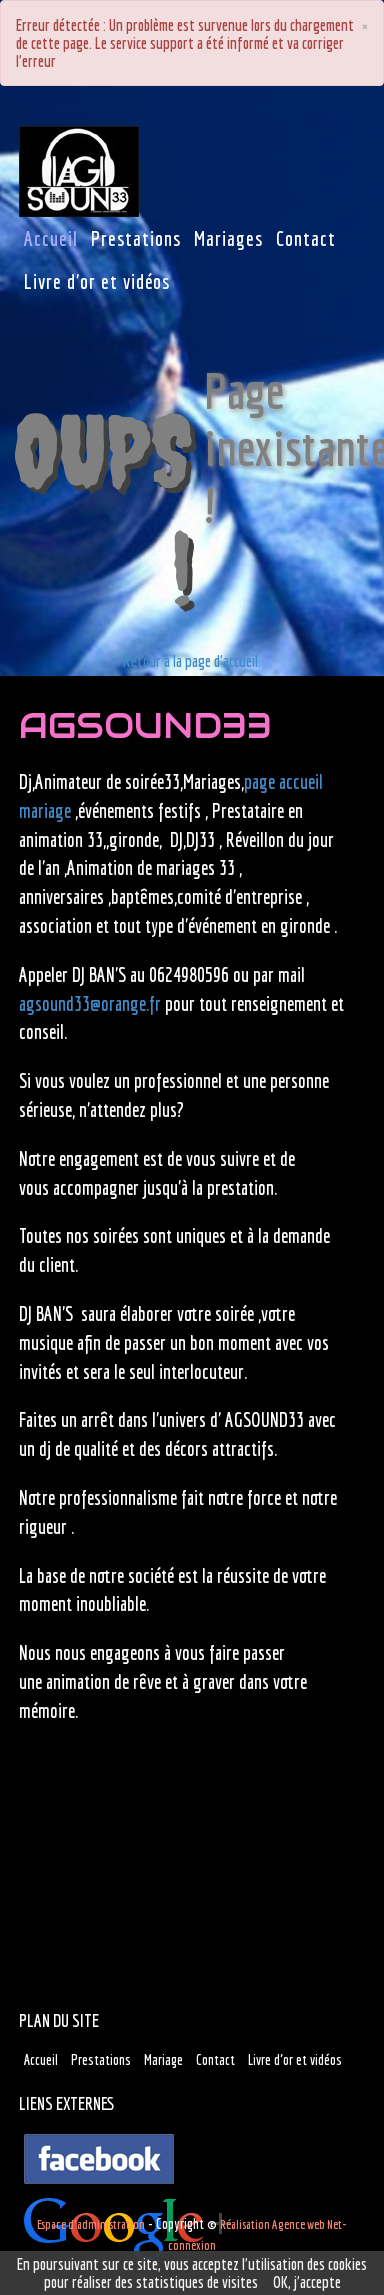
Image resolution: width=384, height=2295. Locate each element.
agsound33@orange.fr (90, 1004)
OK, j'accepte (307, 2282)
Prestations (101, 2059)
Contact (215, 2059)
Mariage (163, 2059)
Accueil (41, 2059)
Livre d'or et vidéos (295, 2059)
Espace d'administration (91, 2224)
